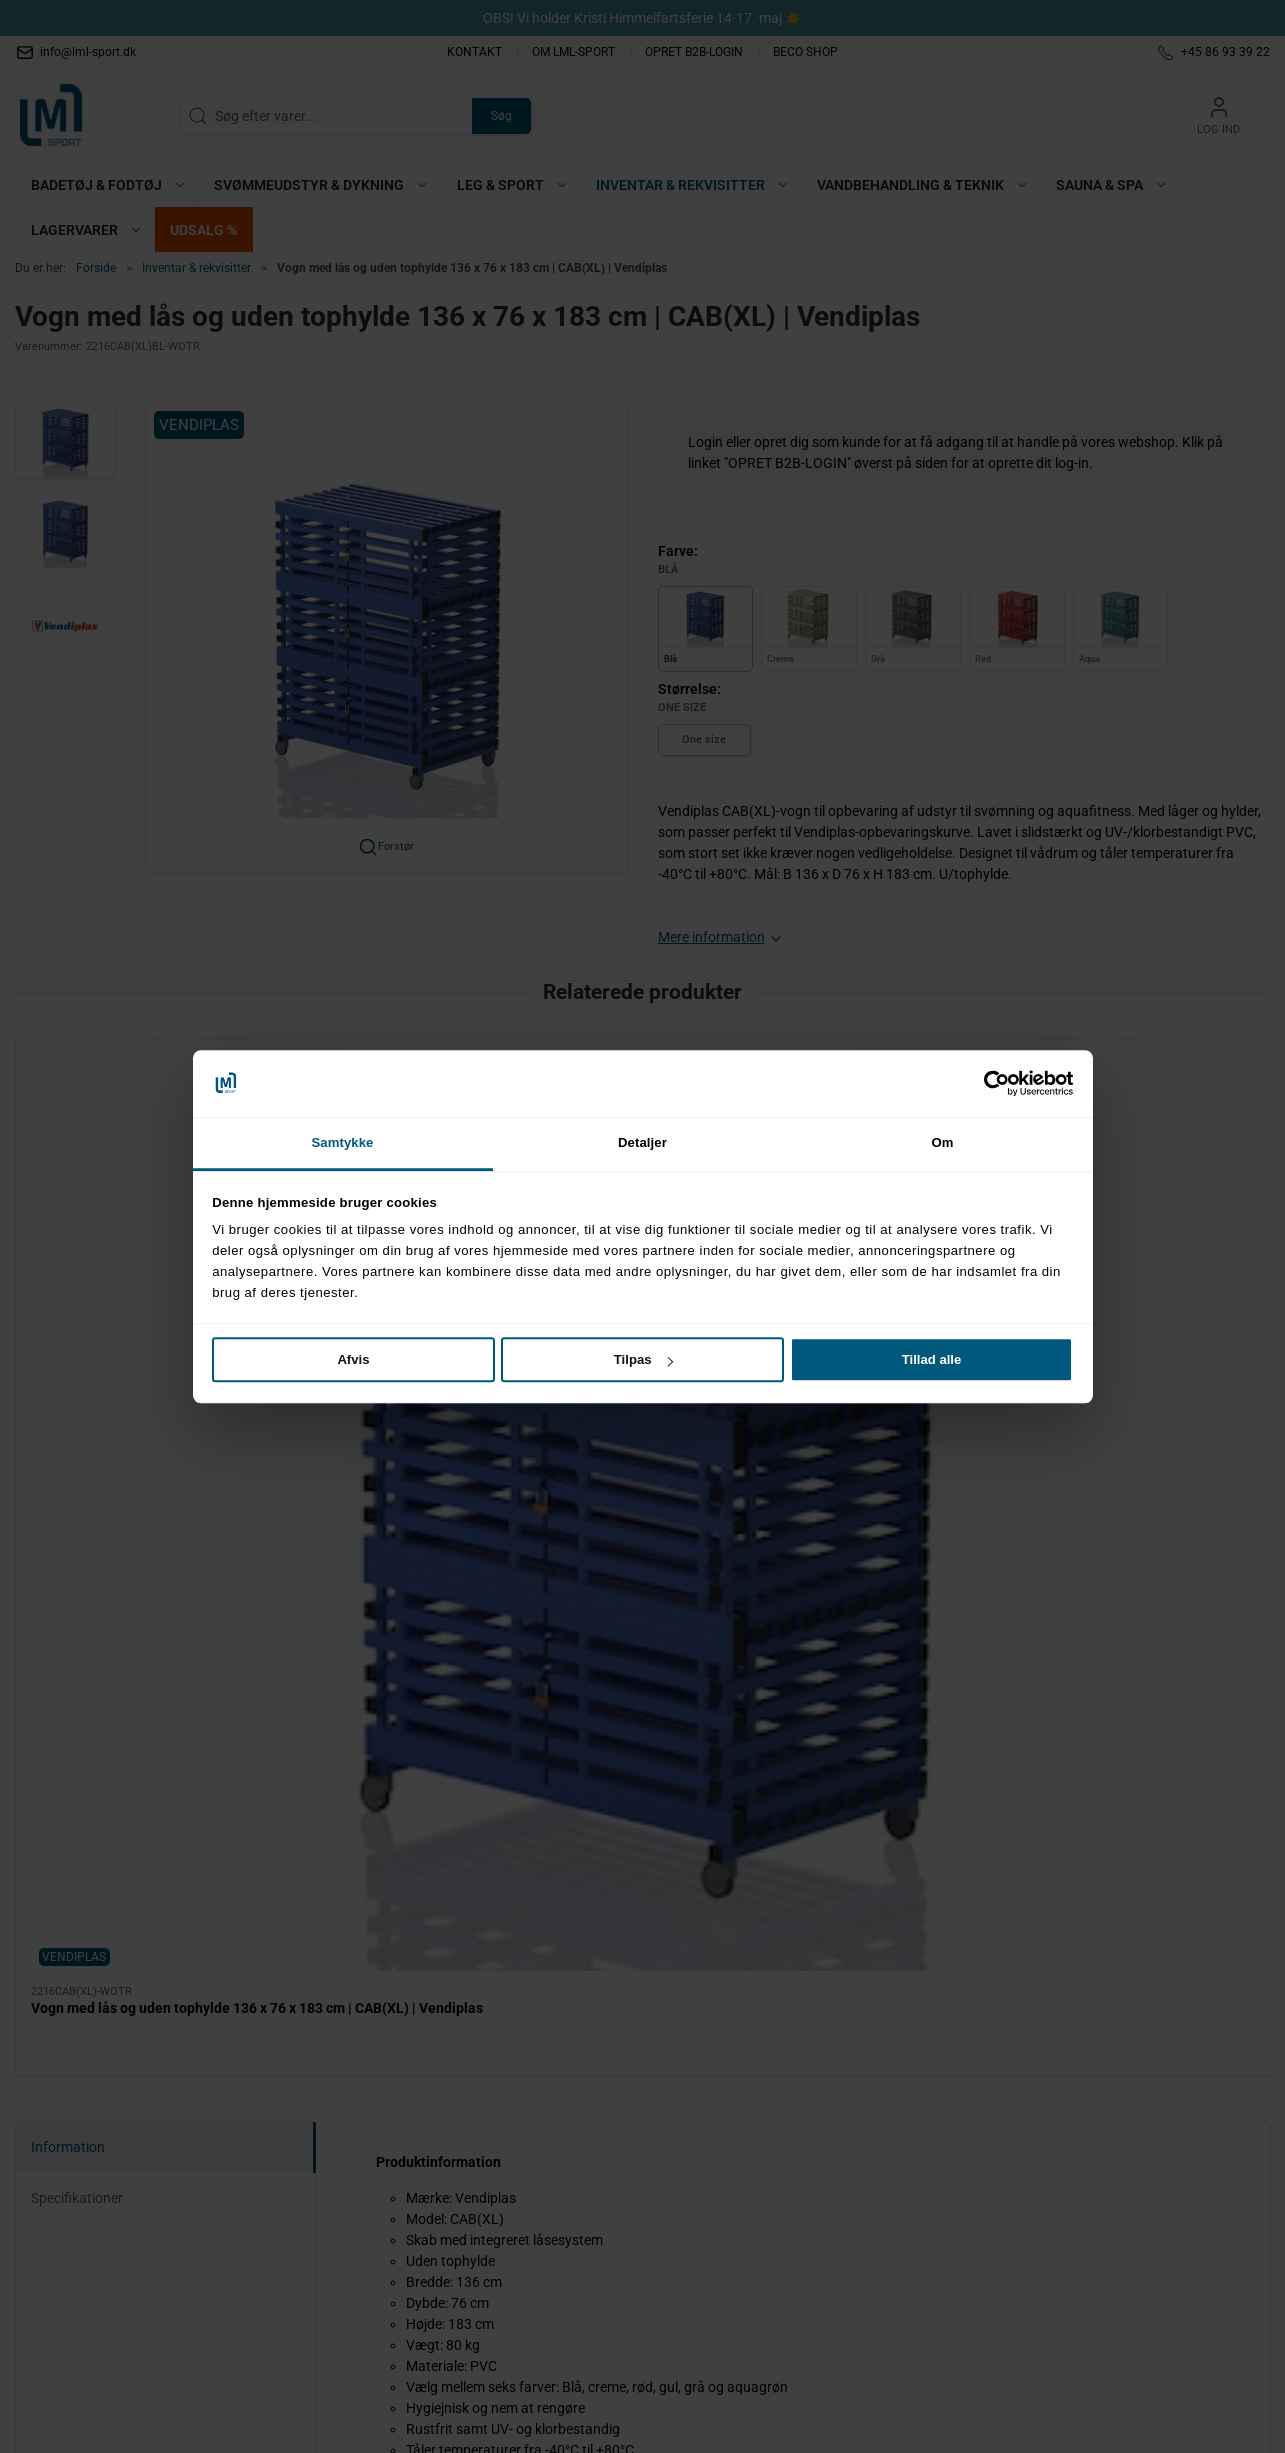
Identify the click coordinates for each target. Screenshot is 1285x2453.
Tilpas (643, 1359)
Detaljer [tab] (642, 1142)
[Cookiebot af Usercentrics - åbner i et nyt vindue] (985, 1083)
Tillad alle (932, 1359)
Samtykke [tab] (342, 1142)
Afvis (353, 1359)
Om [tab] (942, 1142)
